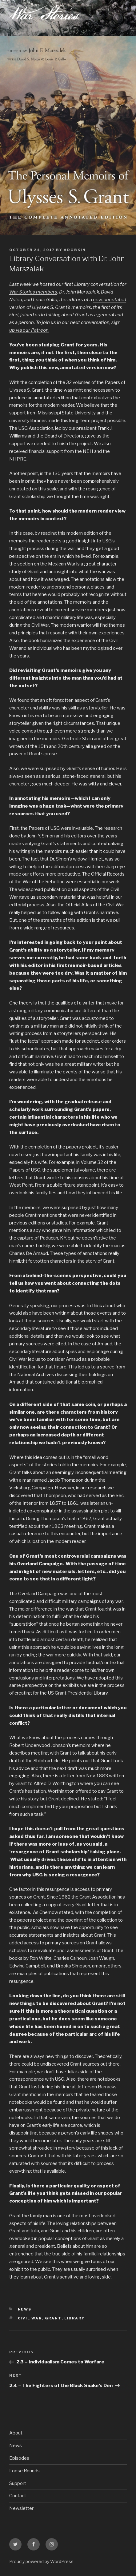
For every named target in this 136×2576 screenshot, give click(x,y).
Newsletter (21, 2508)
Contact (17, 2495)
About (15, 2433)
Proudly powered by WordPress (41, 2561)
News (25, 2309)
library (74, 2318)
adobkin (75, 250)
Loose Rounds (24, 2471)
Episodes (19, 2458)
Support (17, 2483)
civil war (30, 2318)
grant (53, 2318)
